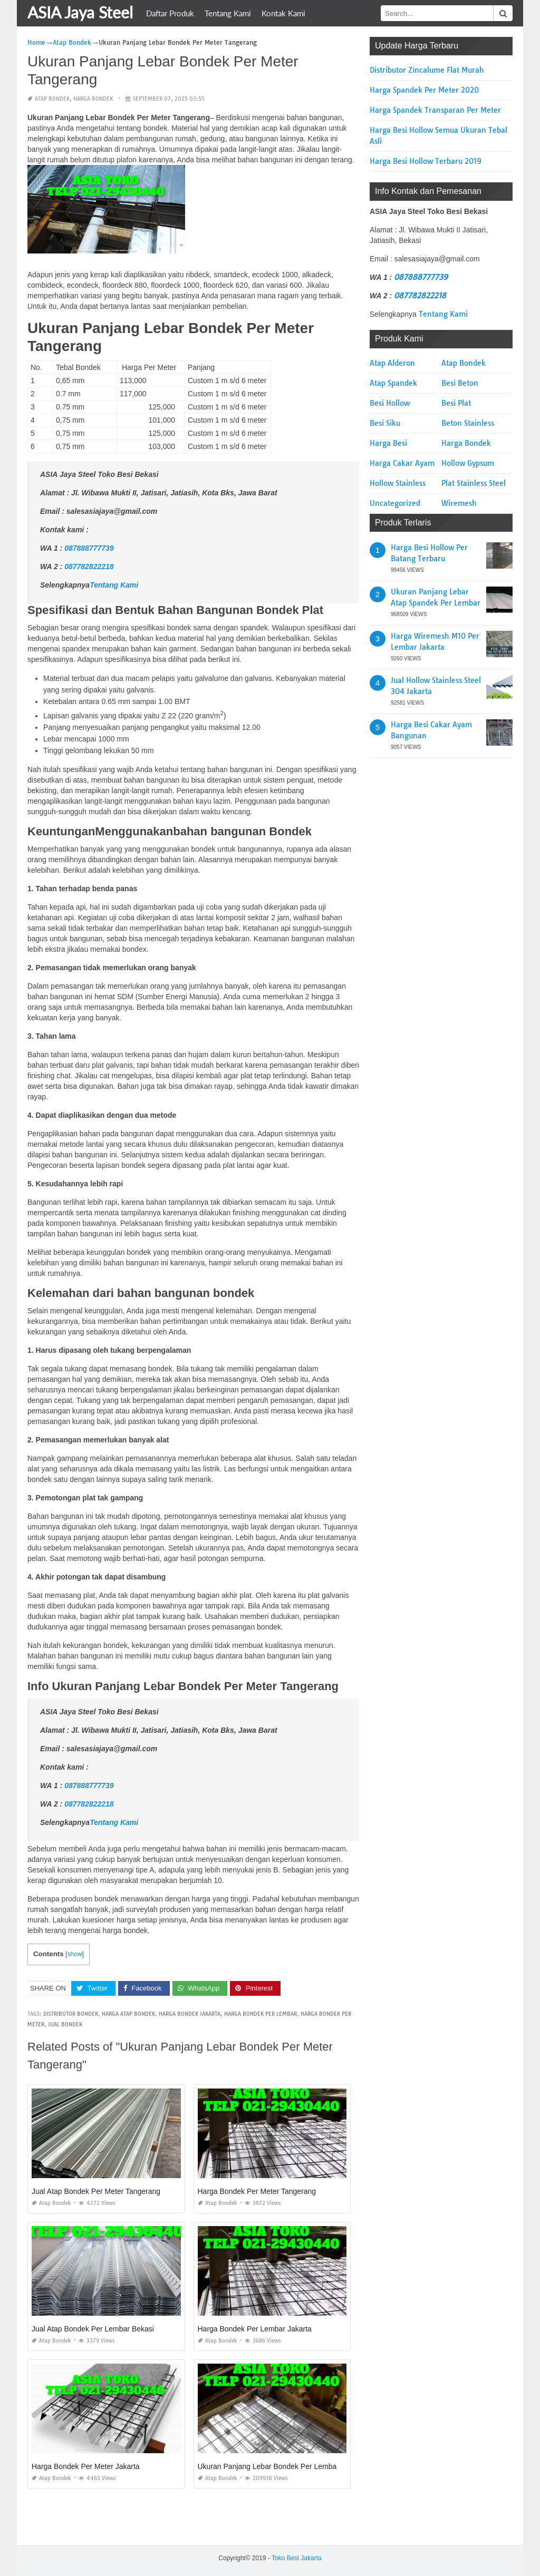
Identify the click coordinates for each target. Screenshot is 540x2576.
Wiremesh (459, 503)
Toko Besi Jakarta (297, 2558)
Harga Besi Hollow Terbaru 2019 (425, 161)
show (75, 1954)
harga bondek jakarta (189, 2014)
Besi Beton (459, 383)
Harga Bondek (93, 98)
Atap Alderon (392, 363)
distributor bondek (70, 2014)
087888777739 (88, 548)
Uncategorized (395, 503)
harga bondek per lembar (260, 2014)
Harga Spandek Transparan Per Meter (435, 110)
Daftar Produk (170, 13)
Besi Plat (456, 403)
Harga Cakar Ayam (402, 463)
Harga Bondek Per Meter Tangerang (257, 2191)
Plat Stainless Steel (473, 483)
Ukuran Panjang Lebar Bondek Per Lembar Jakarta (281, 2466)
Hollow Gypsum (467, 463)
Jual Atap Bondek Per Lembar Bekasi (93, 2329)
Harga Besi (388, 443)
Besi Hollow (390, 403)
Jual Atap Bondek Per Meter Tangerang (96, 2191)
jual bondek (65, 2024)
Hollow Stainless (398, 483)
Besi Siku (385, 423)
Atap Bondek (52, 98)
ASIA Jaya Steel (80, 12)
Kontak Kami (283, 13)
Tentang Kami (228, 13)
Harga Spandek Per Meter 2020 (424, 90)
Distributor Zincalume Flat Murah (427, 70)
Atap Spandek (393, 383)
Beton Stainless (467, 423)
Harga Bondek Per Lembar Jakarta (255, 2329)
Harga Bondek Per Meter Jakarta (86, 2466)
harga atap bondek (128, 2014)
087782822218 (88, 566)
